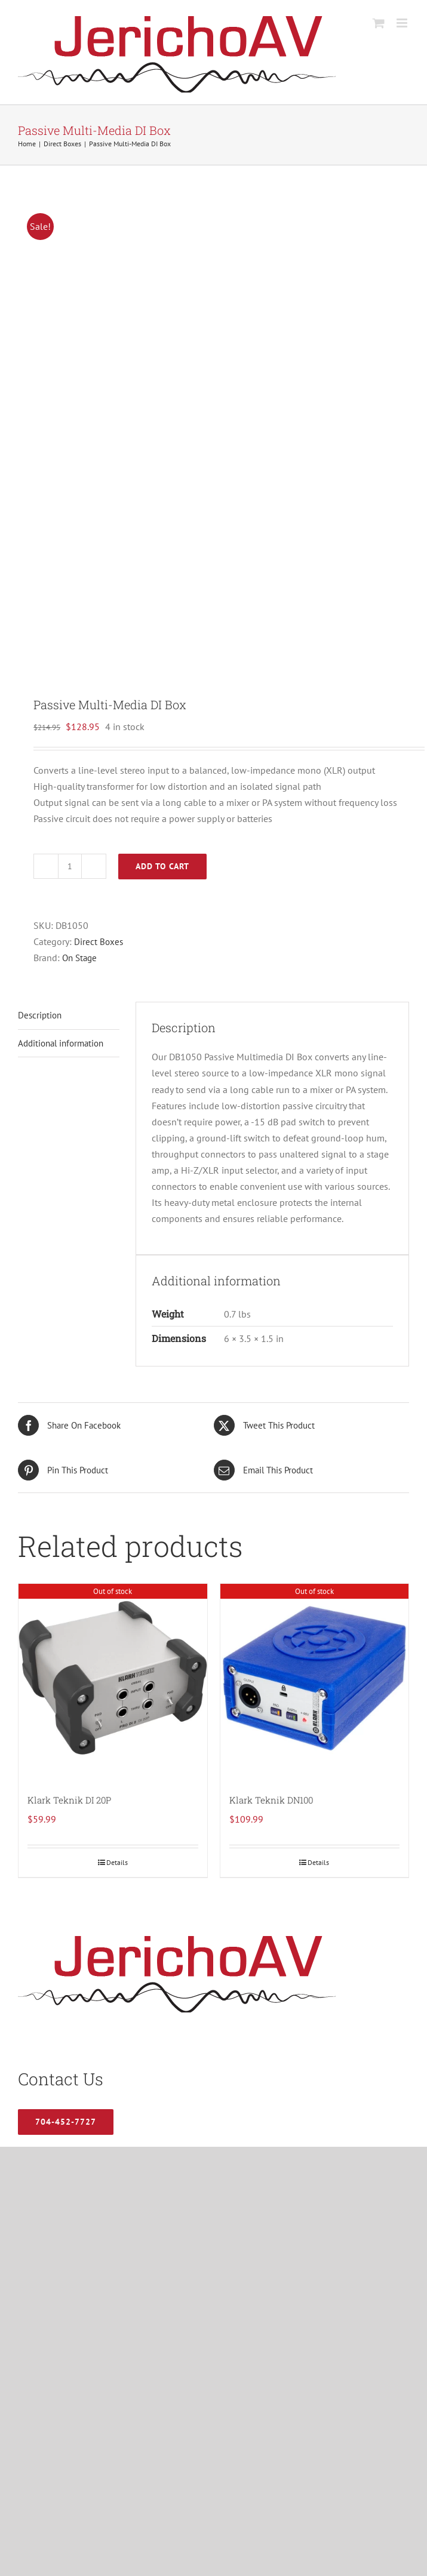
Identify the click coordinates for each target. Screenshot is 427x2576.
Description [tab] (40, 1015)
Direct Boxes (98, 941)
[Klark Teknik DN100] (314, 1678)
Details (117, 1862)
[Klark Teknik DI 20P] (113, 1678)
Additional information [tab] (60, 1043)
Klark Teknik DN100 (271, 1800)
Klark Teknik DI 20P (69, 1800)
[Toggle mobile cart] (379, 23)
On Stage (79, 958)
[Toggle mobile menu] (403, 23)
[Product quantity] (70, 866)
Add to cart (162, 866)
